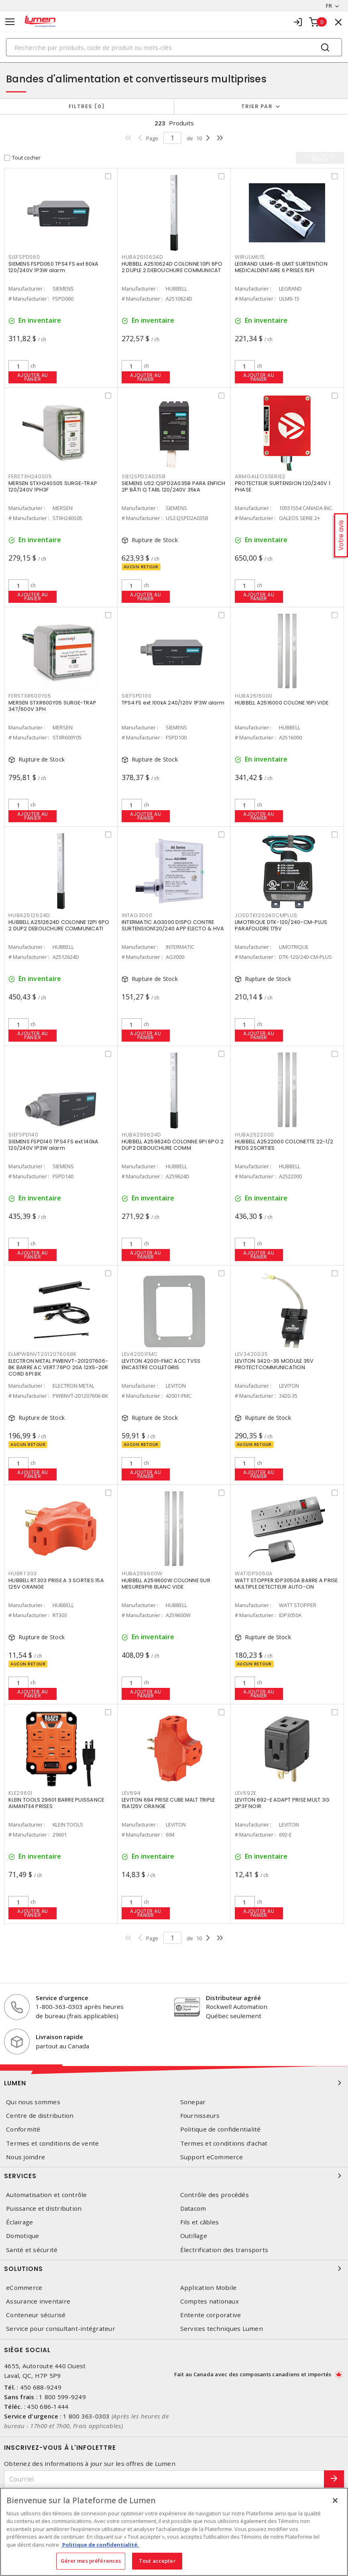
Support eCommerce (211, 2157)
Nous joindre (25, 2157)
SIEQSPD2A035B (144, 476)
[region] (174, 2532)
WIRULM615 (250, 257)
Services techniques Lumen (221, 2328)
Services (174, 2175)
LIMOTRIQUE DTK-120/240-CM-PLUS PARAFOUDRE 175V (281, 925)
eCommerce (24, 2287)
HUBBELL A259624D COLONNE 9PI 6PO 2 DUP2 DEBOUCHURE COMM (173, 1144)
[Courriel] (164, 2479)
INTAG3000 (137, 915)
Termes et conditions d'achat (224, 2143)
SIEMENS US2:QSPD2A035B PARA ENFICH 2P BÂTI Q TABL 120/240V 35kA (174, 486)
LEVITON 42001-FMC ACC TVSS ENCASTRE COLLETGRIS (161, 1364)
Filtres (87, 106)
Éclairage (19, 2222)
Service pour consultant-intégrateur (60, 2328)
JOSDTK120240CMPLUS (266, 915)
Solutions (174, 2268)
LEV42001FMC (140, 1354)
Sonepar (193, 2102)
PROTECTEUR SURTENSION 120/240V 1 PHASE (282, 486)
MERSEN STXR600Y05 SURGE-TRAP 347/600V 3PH (52, 706)
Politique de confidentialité (220, 2129)
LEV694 (131, 1793)
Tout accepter (157, 2560)
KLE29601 (20, 1793)
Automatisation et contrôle (46, 2195)
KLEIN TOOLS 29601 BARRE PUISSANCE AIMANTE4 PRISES (56, 1803)
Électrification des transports (224, 2250)
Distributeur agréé (233, 1998)
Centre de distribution (40, 2115)
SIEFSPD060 (24, 257)
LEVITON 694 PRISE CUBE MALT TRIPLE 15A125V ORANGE (168, 1803)
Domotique (22, 2236)
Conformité (23, 2129)
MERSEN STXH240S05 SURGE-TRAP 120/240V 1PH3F (52, 486)
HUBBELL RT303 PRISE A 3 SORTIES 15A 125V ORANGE (56, 1583)
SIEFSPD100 (137, 695)
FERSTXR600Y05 (29, 695)
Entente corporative (210, 2315)
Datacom (193, 2208)
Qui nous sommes (33, 2102)
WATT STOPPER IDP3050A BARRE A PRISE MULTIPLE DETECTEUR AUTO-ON (286, 1583)
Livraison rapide (59, 2037)
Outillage (193, 2236)
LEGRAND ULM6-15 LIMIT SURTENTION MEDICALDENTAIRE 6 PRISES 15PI (281, 267)
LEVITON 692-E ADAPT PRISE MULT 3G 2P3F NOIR (282, 1803)
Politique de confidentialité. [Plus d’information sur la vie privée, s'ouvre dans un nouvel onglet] (100, 2544)
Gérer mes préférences (91, 2560)
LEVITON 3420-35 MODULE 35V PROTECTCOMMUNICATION (274, 1364)
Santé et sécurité (31, 2250)
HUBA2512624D (29, 915)
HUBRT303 (22, 1573)
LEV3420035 (251, 1354)
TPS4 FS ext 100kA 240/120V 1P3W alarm (173, 702)
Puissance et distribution (43, 2208)
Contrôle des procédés (214, 2195)
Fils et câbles (199, 2222)
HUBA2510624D (142, 257)
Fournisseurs (200, 2115)
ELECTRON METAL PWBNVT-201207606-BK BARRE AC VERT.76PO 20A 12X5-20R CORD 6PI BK (58, 1367)
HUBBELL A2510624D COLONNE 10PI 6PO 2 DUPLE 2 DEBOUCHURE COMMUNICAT (172, 267)
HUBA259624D (141, 1134)
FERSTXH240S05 (30, 476)
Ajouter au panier (32, 377)
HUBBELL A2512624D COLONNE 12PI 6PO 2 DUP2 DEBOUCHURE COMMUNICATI (59, 925)
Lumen (174, 2082)
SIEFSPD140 (23, 1134)
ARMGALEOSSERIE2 (260, 476)
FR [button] (329, 5)
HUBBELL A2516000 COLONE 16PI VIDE (281, 702)
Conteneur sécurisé (36, 2315)
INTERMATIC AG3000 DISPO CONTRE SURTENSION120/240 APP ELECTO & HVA (173, 925)
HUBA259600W (142, 1573)
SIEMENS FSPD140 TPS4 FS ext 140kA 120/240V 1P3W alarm (53, 1144)
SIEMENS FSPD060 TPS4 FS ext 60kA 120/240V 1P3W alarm (53, 267)
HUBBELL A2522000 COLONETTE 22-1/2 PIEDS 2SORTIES (284, 1144)
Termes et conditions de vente (52, 2143)
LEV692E (245, 1793)
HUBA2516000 (254, 695)
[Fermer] (335, 2500)
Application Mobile (208, 2287)
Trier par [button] (257, 106)
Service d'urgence (62, 1998)
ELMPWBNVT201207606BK (42, 1354)
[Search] (174, 47)
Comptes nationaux (209, 2301)
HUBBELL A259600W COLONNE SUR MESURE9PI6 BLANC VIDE (166, 1583)
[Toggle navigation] (10, 22)
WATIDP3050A (254, 1573)
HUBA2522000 (254, 1134)
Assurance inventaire (38, 2301)
